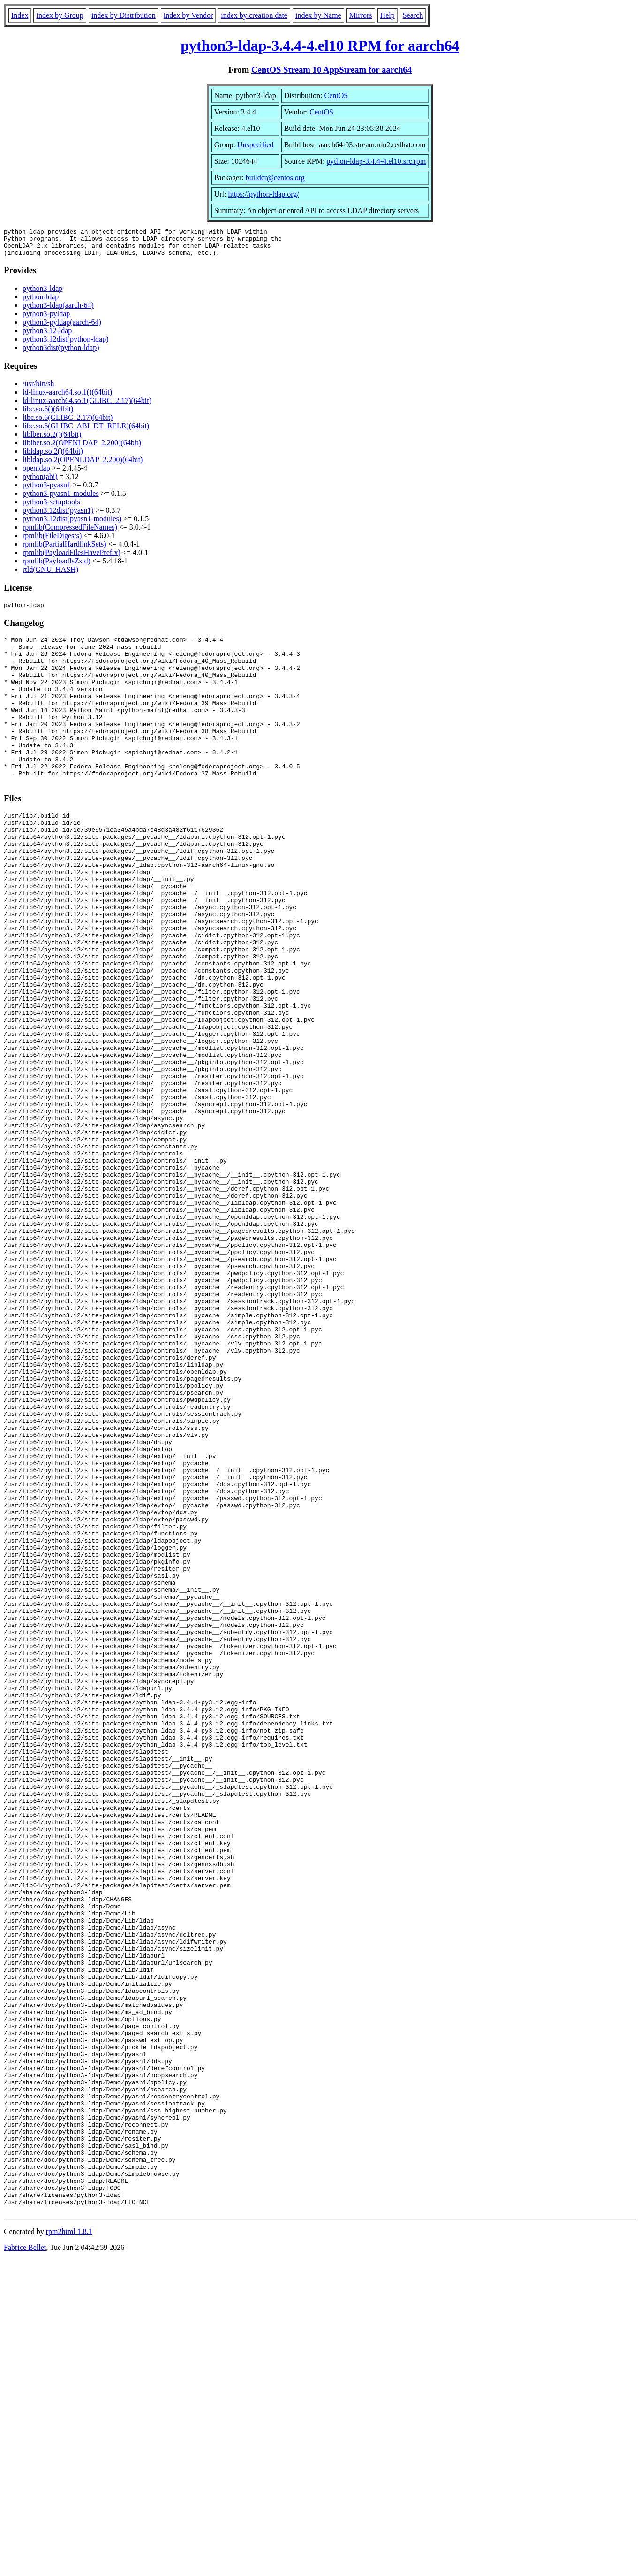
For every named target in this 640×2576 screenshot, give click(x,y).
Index (19, 15)
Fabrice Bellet (25, 2564)
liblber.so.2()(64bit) (52, 440)
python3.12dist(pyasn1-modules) (72, 524)
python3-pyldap (46, 319)
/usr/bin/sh (38, 389)
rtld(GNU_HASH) (50, 575)
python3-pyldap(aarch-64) (62, 328)
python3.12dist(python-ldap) (66, 345)
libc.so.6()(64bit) (48, 414)
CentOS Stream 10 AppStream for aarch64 (331, 70)
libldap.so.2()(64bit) (53, 457)
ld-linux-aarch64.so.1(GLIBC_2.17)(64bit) (87, 406)
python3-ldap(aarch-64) (58, 311)
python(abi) (40, 482)
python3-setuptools (51, 507)
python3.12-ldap (47, 336)
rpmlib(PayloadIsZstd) (56, 566)
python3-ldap (42, 294)
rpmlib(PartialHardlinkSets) (64, 550)
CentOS (336, 95)
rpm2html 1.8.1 (69, 2548)
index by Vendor (188, 15)
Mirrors (360, 15)
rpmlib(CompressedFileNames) (70, 533)
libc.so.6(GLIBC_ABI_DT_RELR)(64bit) (86, 431)
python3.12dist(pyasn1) (58, 516)
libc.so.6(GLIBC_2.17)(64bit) (68, 423)
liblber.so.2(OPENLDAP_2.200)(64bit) (82, 448)
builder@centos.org (275, 178)
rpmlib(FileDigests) (52, 541)
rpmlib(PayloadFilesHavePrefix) (71, 558)
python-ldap (41, 302)
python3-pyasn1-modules (61, 499)
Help (387, 15)
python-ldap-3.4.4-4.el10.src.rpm (376, 161)
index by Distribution (123, 15)
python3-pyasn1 (47, 490)
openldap (36, 474)
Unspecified (255, 145)
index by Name (318, 15)
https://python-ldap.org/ (263, 194)
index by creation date (254, 15)
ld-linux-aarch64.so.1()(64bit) (67, 398)
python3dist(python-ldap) (61, 353)
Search (413, 15)
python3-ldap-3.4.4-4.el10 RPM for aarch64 (320, 45)
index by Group (59, 15)
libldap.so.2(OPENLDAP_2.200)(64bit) (83, 465)
